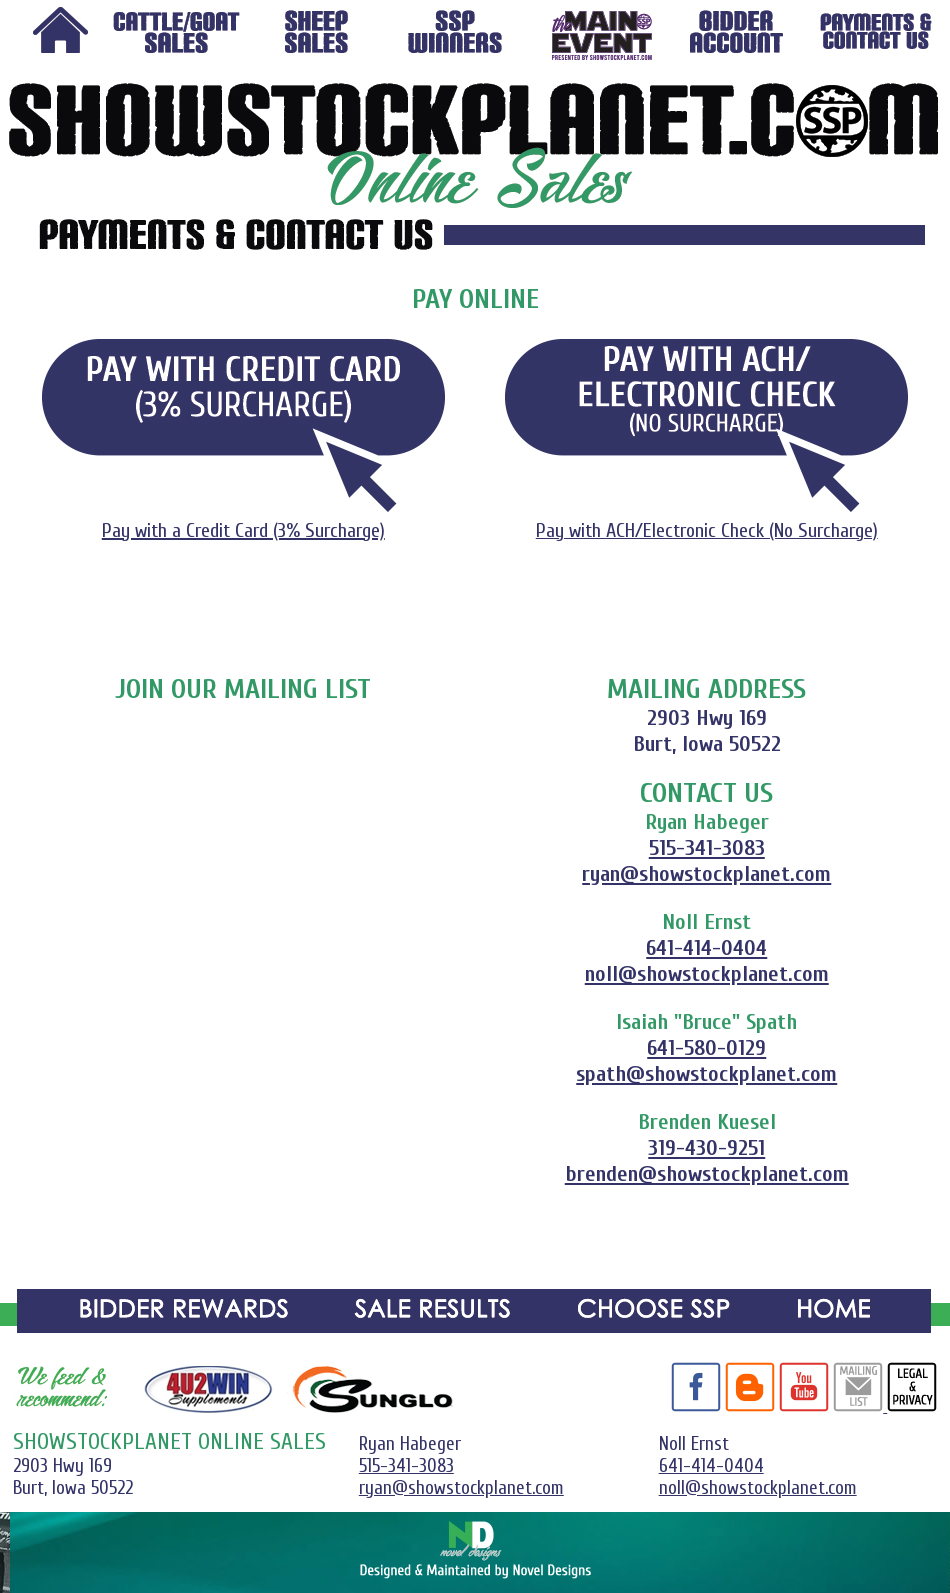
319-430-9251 (706, 1148)
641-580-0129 (706, 1048)
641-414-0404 (706, 948)
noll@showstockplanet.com (707, 974)
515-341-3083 (707, 848)
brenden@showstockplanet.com (707, 1174)
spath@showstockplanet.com (706, 1074)
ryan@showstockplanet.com (706, 874)
